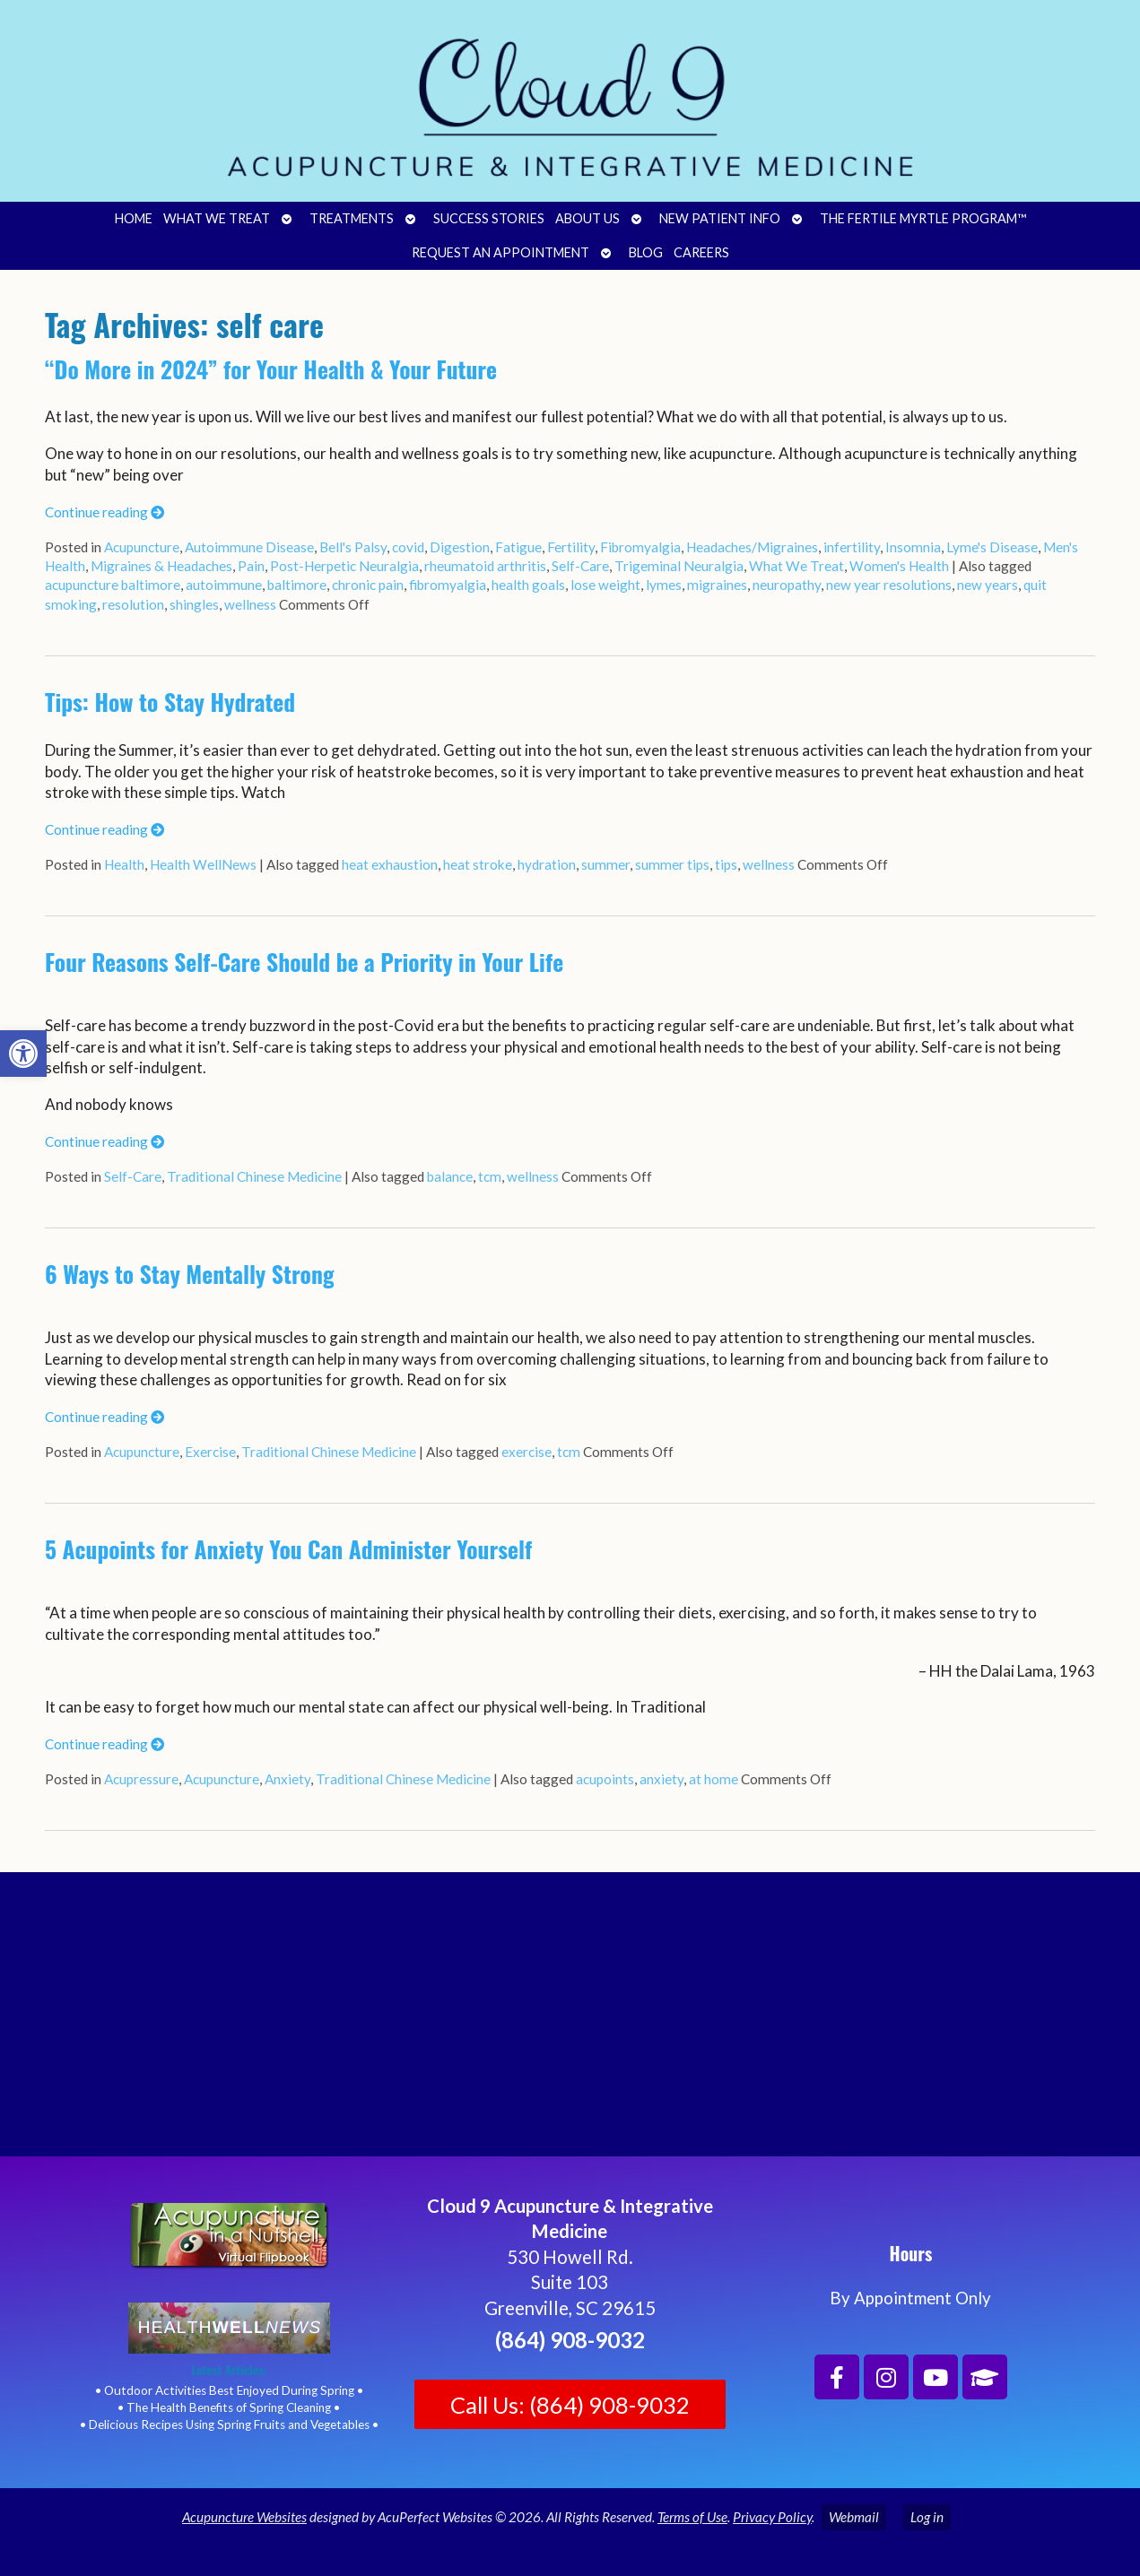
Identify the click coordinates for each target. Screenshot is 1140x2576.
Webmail (854, 2517)
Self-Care (580, 566)
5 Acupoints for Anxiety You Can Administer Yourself (288, 1549)
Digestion (460, 547)
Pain (251, 566)
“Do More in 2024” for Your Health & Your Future (271, 369)
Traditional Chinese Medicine (254, 1176)
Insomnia (913, 547)
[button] (23, 1053)
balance (450, 1176)
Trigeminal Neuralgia (679, 566)
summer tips (672, 864)
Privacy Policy (772, 2517)
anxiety (661, 1779)
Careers (701, 252)
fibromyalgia (447, 585)
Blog (646, 252)
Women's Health (899, 566)
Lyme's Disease (992, 547)
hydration (547, 864)
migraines (717, 585)
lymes (664, 585)
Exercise (210, 1452)
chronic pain (368, 585)
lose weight (605, 585)
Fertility (571, 547)
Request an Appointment (500, 252)
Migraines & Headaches (161, 566)
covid (408, 547)
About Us (587, 218)
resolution (133, 604)
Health (124, 864)
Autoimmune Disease (249, 547)
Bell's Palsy (353, 547)
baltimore (296, 585)
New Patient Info (719, 218)
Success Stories (488, 218)
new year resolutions (889, 585)
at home (713, 1779)
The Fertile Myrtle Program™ (923, 218)
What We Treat (216, 218)
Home (133, 218)
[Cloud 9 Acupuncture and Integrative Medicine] (570, 2021)
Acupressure (141, 1779)
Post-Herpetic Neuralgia (344, 566)
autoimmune (224, 585)
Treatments (351, 218)
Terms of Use (692, 2517)
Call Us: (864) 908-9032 (570, 2404)
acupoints (605, 1779)
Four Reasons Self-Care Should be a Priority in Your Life (304, 961)
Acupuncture (141, 547)
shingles (194, 604)
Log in (927, 2517)
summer (605, 864)
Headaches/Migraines (752, 547)
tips (726, 864)
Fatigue (518, 547)
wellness (250, 604)
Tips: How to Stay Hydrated (170, 701)
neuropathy (787, 585)
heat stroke (477, 864)
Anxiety (287, 1779)
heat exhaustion (390, 864)
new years (987, 585)
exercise (526, 1452)
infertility (851, 547)
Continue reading (104, 512)
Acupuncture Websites (244, 2517)
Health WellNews (203, 864)
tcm (489, 1176)
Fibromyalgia (640, 547)
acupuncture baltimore (112, 585)
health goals (528, 585)
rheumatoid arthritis (485, 566)
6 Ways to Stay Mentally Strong (190, 1273)
